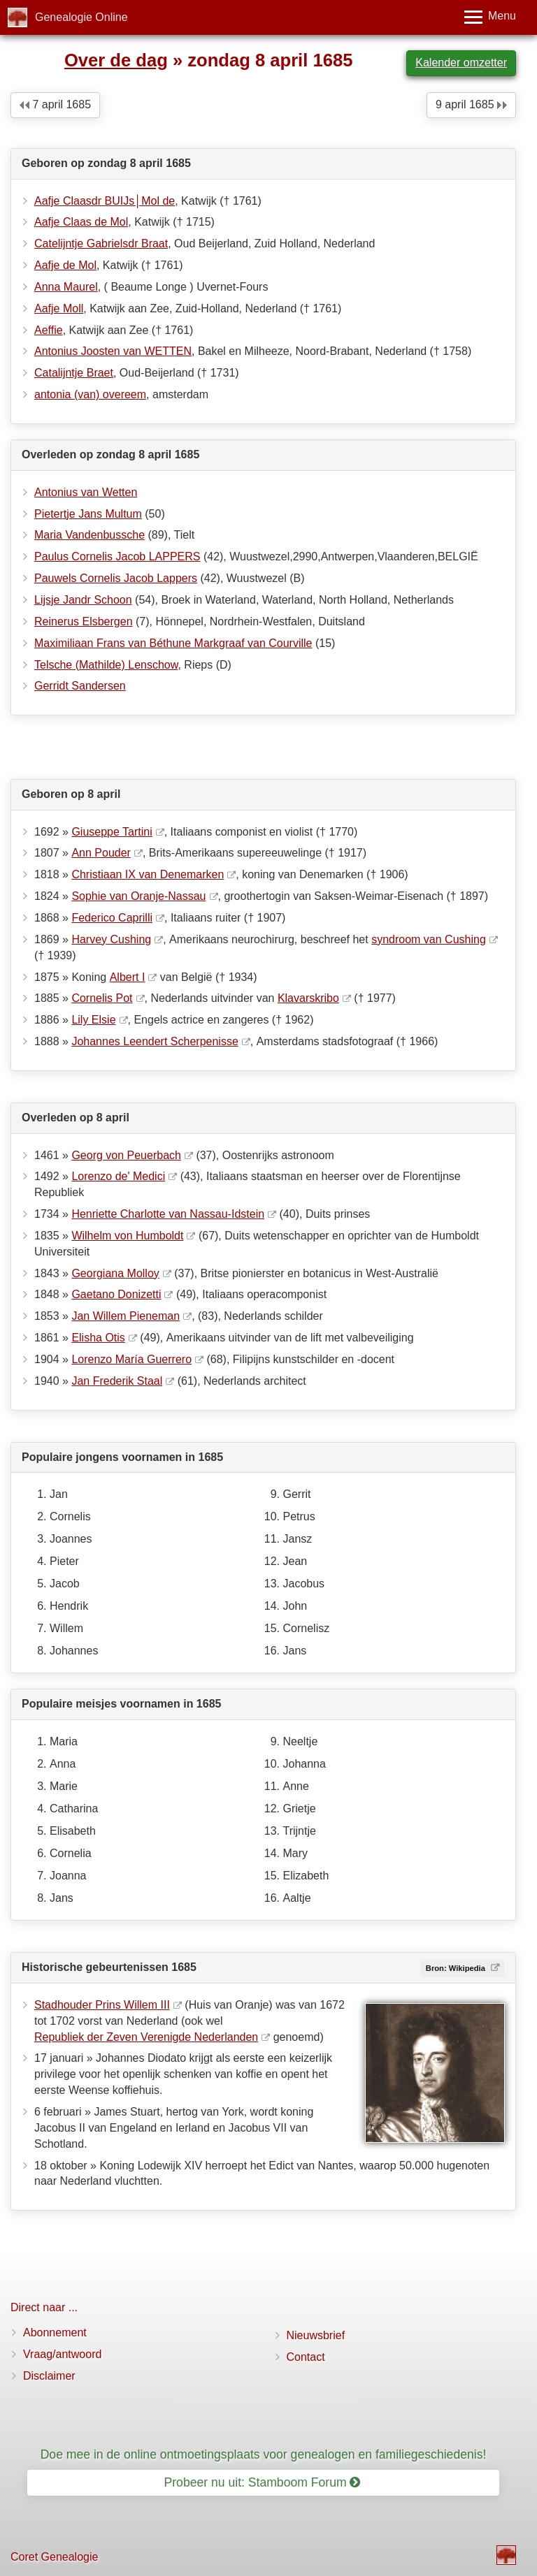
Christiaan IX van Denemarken (147, 874)
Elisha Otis (97, 1338)
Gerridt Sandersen (80, 686)
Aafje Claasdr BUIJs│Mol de (104, 201)
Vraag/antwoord (62, 2354)
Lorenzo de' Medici (118, 1176)
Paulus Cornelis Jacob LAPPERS (117, 556)
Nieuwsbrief (316, 2335)
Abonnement (55, 2332)
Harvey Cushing (111, 939)
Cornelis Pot (101, 998)
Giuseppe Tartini (111, 832)
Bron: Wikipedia (456, 1968)
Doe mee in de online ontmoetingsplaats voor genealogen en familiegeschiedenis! (264, 2454)
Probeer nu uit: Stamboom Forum (262, 2482)
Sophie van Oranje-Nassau (138, 896)
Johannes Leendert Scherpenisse (154, 1041)
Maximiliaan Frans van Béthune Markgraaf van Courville (173, 643)
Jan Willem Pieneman (125, 1316)
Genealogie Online (81, 17)
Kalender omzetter (461, 62)
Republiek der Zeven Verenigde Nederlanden (146, 2037)
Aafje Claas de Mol (81, 222)
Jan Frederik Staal (116, 1381)
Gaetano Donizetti (116, 1294)
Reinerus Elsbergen (83, 621)
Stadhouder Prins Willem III (102, 2005)
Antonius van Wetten (85, 492)
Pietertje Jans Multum (88, 514)
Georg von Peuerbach (126, 1155)
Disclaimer (49, 2376)
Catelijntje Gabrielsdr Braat (101, 243)
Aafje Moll (58, 308)
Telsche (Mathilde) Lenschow (106, 665)
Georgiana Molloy (115, 1273)
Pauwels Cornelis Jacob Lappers (115, 578)
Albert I (127, 977)
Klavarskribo (308, 998)
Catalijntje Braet (73, 373)
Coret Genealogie (54, 2557)
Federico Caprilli (111, 918)
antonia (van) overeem (90, 394)
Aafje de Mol (65, 265)
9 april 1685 (471, 104)
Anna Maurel (66, 287)
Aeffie (48, 330)
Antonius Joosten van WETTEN (113, 351)
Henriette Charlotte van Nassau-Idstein (167, 1214)
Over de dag (116, 60)
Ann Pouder (101, 853)
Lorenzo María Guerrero (131, 1359)
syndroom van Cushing (428, 939)
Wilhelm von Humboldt (127, 1236)
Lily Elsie (93, 1020)
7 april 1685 (55, 104)
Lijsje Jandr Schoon (83, 600)
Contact (306, 2357)
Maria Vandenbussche (89, 535)
